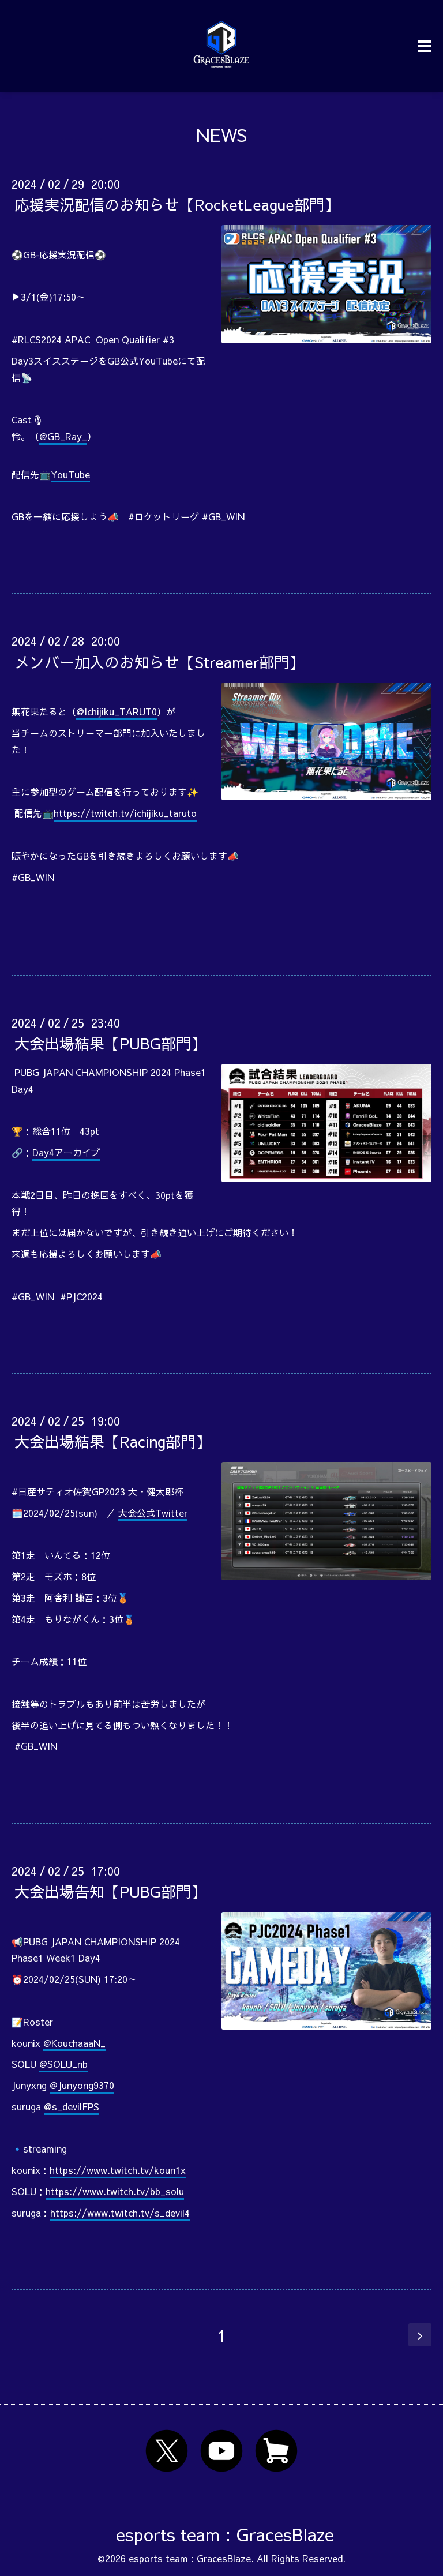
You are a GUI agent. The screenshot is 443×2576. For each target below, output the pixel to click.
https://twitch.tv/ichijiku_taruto (125, 813)
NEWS (221, 135)
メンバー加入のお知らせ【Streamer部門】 (159, 661)
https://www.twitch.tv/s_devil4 (120, 2212)
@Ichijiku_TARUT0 (116, 711)
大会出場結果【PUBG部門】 (110, 1043)
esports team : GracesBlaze (225, 2534)
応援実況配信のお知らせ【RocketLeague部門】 (176, 204)
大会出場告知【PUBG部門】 (110, 1891)
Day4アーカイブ (66, 1152)
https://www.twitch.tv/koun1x (118, 2169)
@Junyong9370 (82, 2085)
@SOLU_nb (63, 2063)
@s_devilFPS (71, 2106)
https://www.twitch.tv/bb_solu (115, 2191)
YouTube (70, 474)
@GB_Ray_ (63, 436)
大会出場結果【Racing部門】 (112, 1441)
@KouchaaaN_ (74, 2043)
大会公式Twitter (152, 1512)
